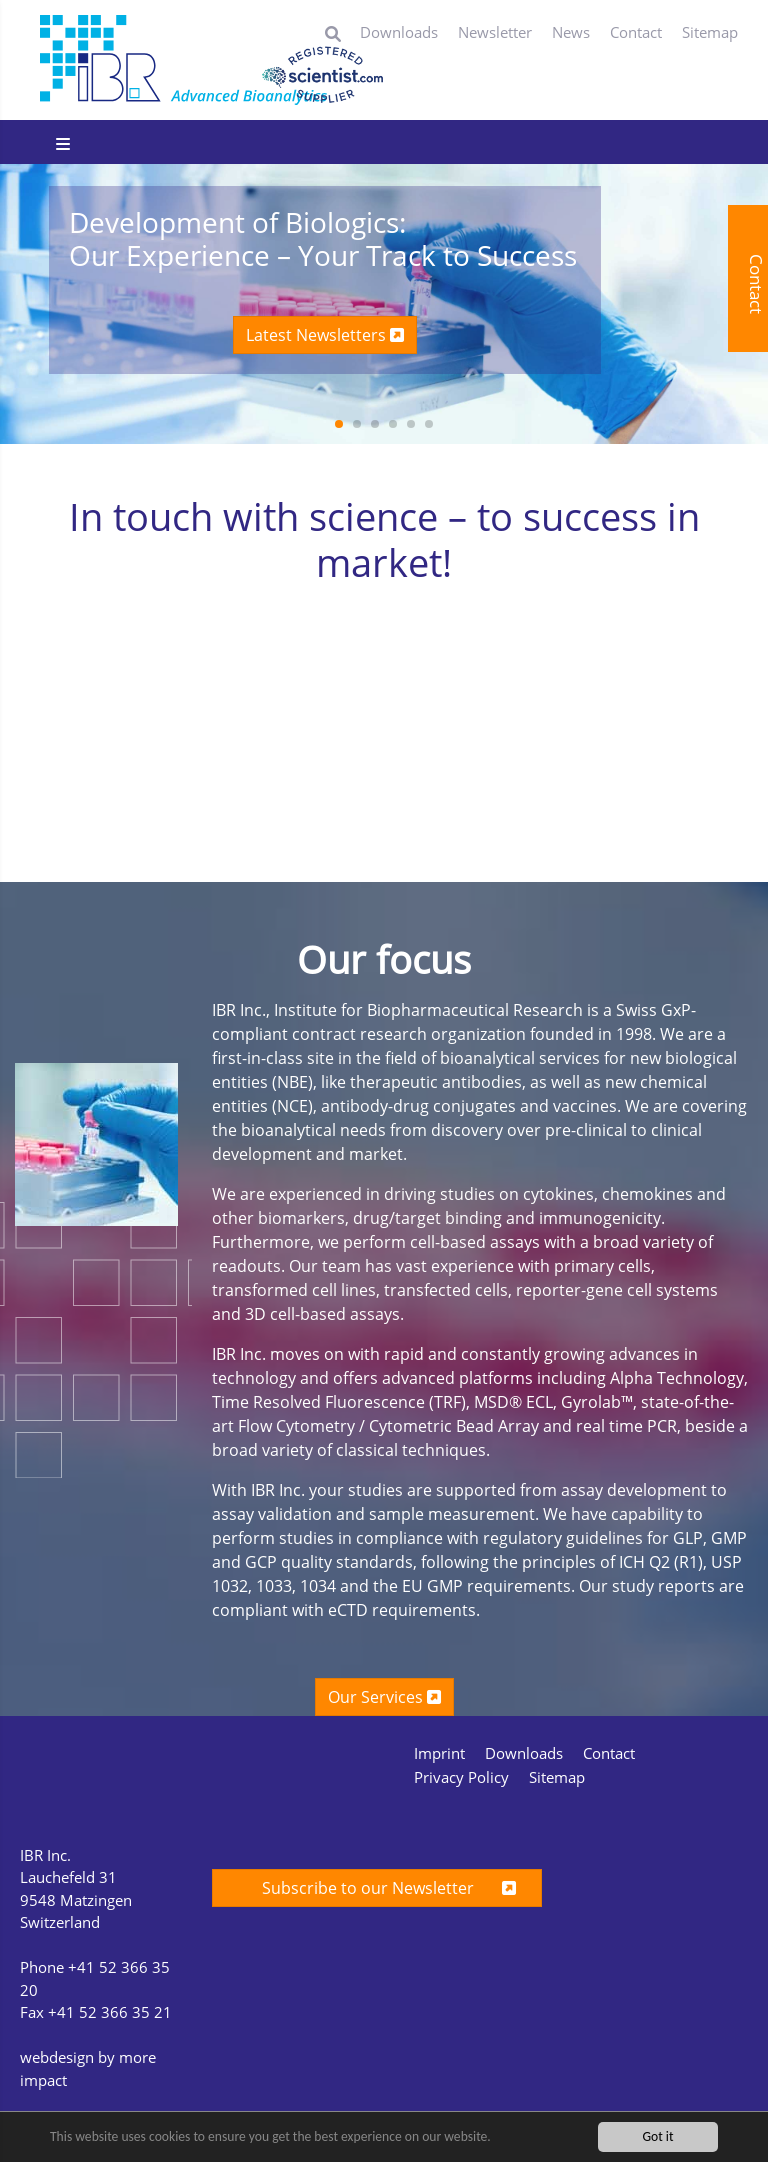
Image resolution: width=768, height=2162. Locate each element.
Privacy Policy (461, 1777)
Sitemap (710, 32)
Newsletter (495, 32)
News (571, 32)
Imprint (439, 1753)
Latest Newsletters (325, 335)
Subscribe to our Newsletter (377, 1888)
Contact (636, 32)
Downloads (399, 32)
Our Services (384, 1697)
